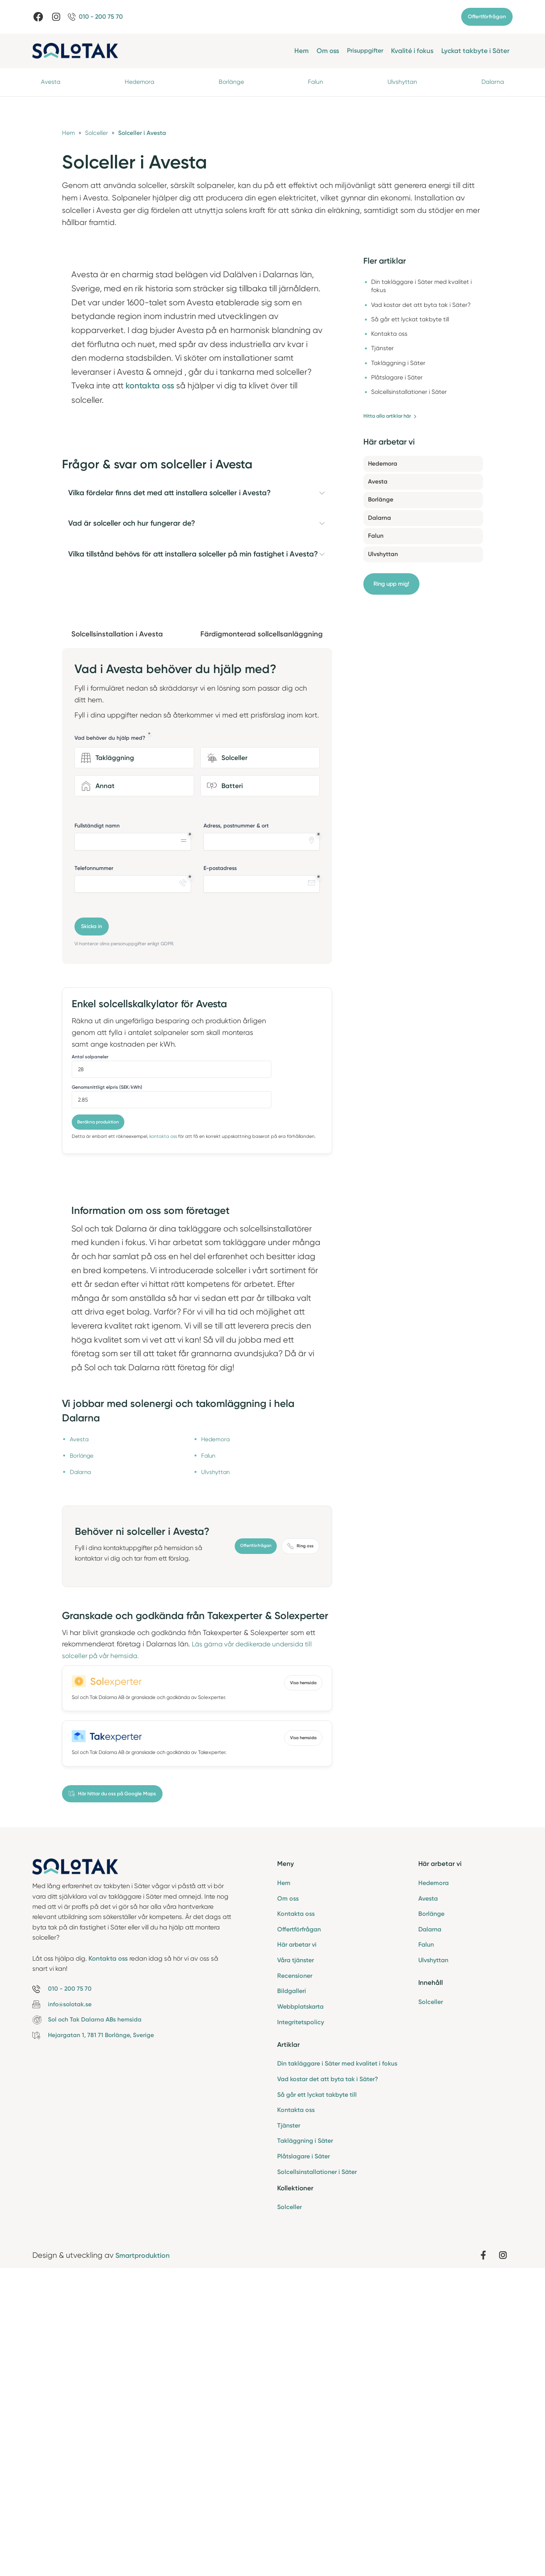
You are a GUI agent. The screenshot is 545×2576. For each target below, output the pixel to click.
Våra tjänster (295, 2258)
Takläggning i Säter (305, 2443)
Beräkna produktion (99, 1418)
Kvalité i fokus (412, 51)
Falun (315, 83)
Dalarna (491, 83)
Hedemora (140, 83)
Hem (297, 51)
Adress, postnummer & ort (236, 1121)
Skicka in (92, 1222)
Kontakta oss (296, 2211)
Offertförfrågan (486, 16)
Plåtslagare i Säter (303, 2459)
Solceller (289, 2511)
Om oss (323, 51)
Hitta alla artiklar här (392, 419)
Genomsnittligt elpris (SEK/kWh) (107, 1383)
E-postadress (220, 1164)
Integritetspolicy (300, 2322)
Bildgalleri (291, 2290)
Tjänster (288, 2427)
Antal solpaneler (90, 1353)
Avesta (51, 83)
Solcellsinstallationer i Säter (317, 2475)
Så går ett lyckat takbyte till (317, 2396)
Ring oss (299, 1841)
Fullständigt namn (97, 1121)
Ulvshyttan (402, 83)
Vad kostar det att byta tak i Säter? (327, 2380)
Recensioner (294, 2274)
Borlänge (231, 83)
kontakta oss (163, 1432)
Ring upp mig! (393, 588)
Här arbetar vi (297, 2242)
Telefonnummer (93, 1164)
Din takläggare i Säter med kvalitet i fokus (337, 2364)
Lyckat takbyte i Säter (475, 51)
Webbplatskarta (300, 2306)
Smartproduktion (146, 2559)
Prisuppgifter (363, 51)
